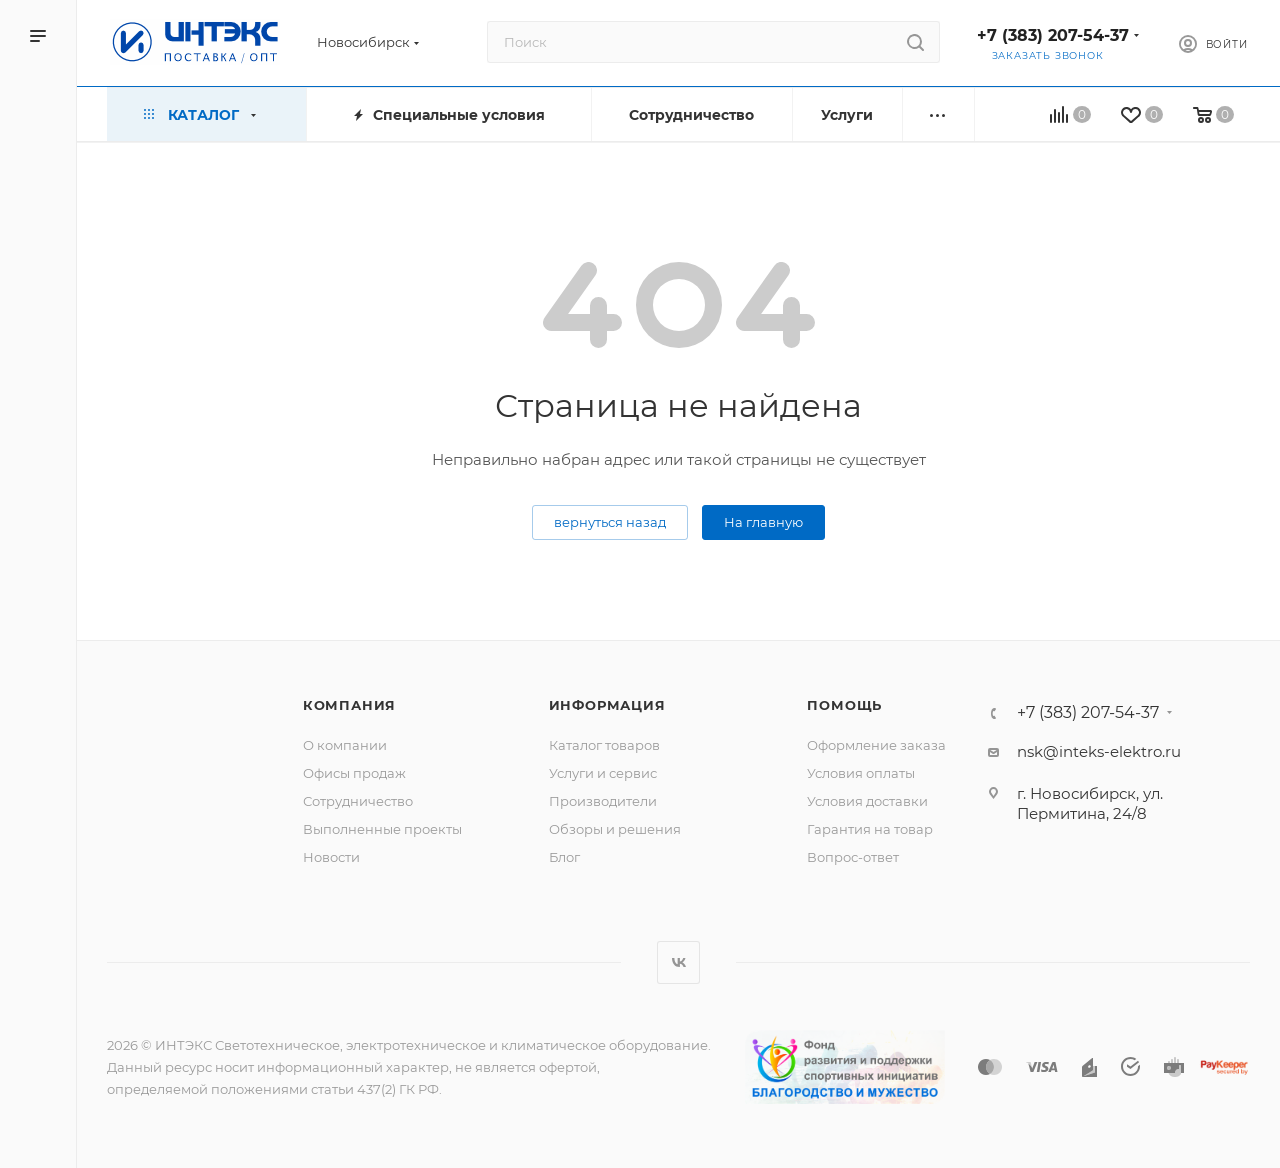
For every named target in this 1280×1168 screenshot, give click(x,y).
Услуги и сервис (603, 773)
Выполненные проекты (382, 829)
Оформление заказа (876, 745)
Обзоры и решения (615, 829)
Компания (349, 705)
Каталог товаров (604, 745)
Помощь (844, 705)
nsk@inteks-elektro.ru (1099, 751)
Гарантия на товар (870, 829)
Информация (607, 705)
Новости (331, 857)
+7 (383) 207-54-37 (1053, 35)
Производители (603, 801)
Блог (564, 857)
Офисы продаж (354, 773)
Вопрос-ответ (853, 857)
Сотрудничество (358, 801)
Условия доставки (867, 801)
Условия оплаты (861, 773)
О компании (345, 745)
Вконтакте (678, 962)
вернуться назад (610, 522)
